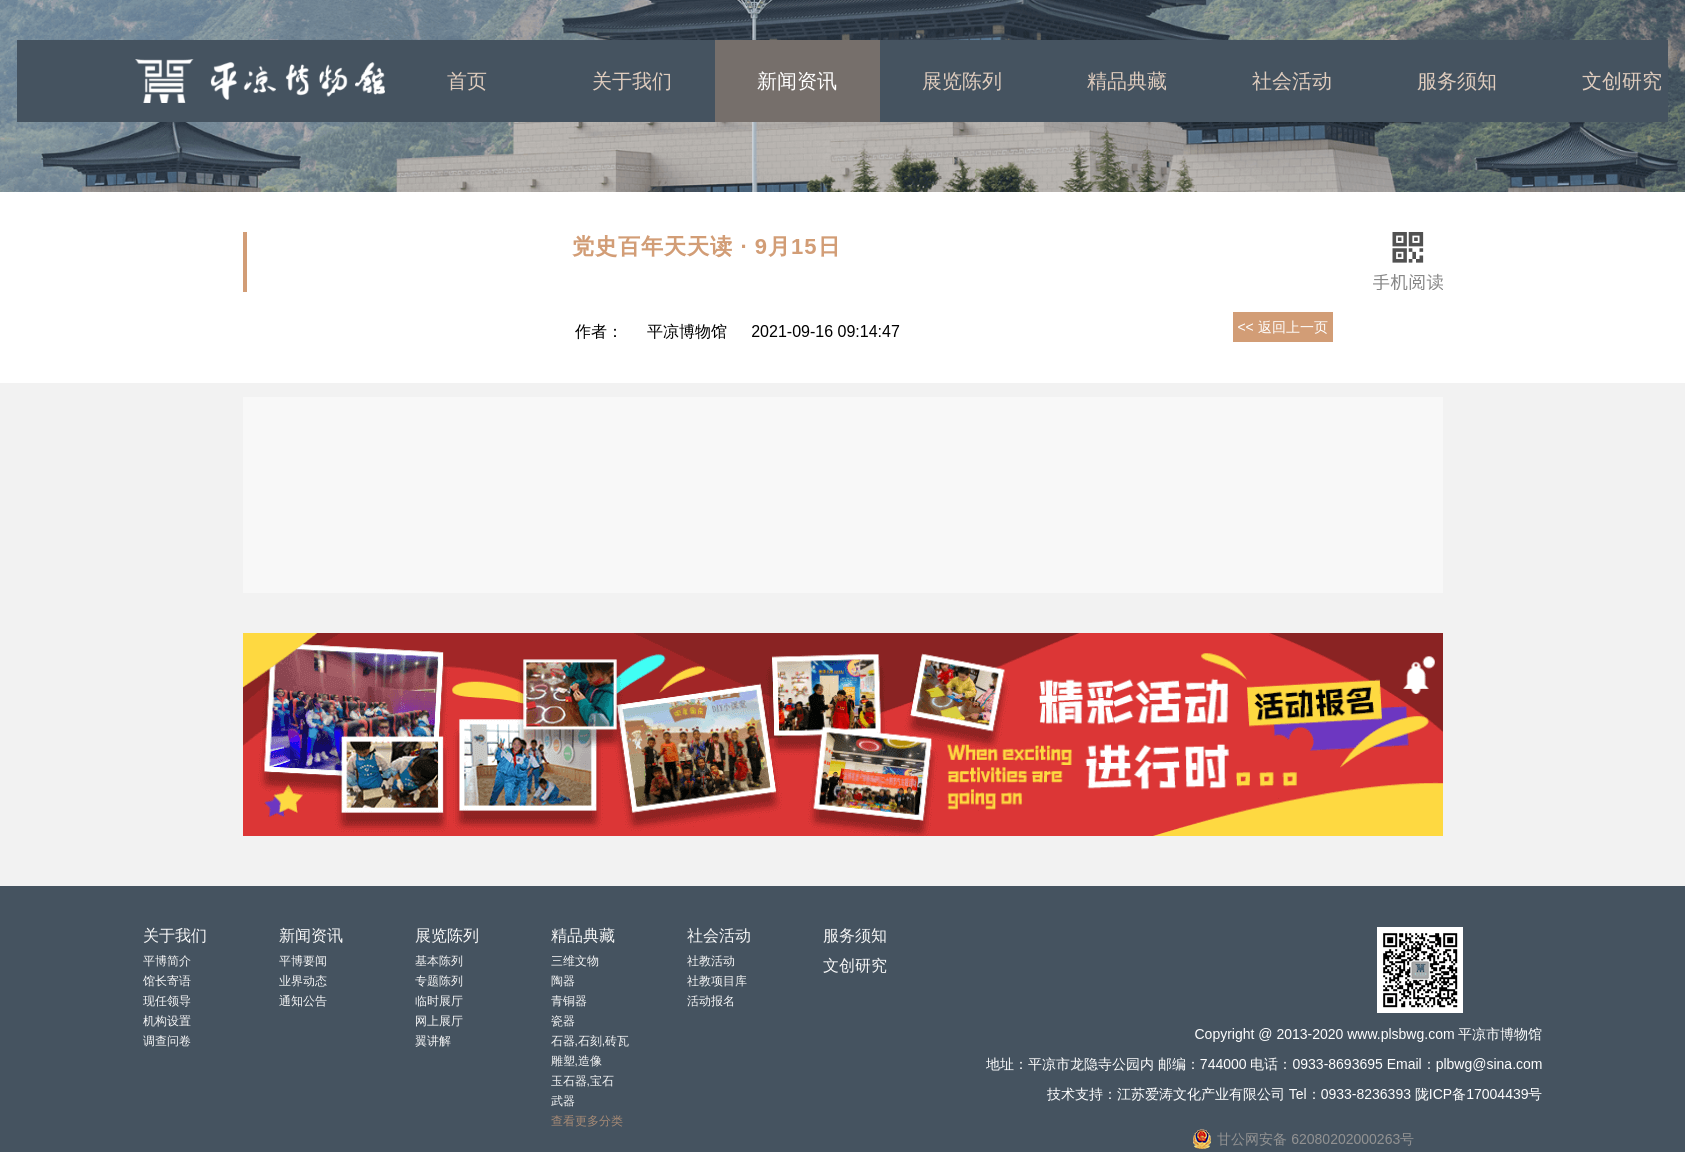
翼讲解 (433, 1041)
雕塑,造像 (576, 1061)
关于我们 (632, 81)
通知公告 (303, 1001)
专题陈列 (439, 981)
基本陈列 (439, 961)
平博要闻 (303, 961)
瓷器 (563, 1021)
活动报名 (711, 1001)
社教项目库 (717, 981)
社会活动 (1292, 81)
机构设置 (167, 1021)
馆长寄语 (167, 981)
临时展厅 (439, 1001)
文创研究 (855, 965)
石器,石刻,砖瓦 (590, 1041)
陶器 (563, 981)
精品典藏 (1127, 81)
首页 (467, 81)
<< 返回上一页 (1282, 327)
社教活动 (711, 961)
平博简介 (167, 961)
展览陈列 (962, 81)
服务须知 (1457, 81)
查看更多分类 (587, 1121)
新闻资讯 (797, 81)
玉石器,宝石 (582, 1081)
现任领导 (167, 1001)
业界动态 (303, 981)
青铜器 (569, 1001)
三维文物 (575, 961)
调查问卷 (167, 1041)
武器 (563, 1101)
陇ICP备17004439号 (1479, 1094)
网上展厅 (439, 1021)
